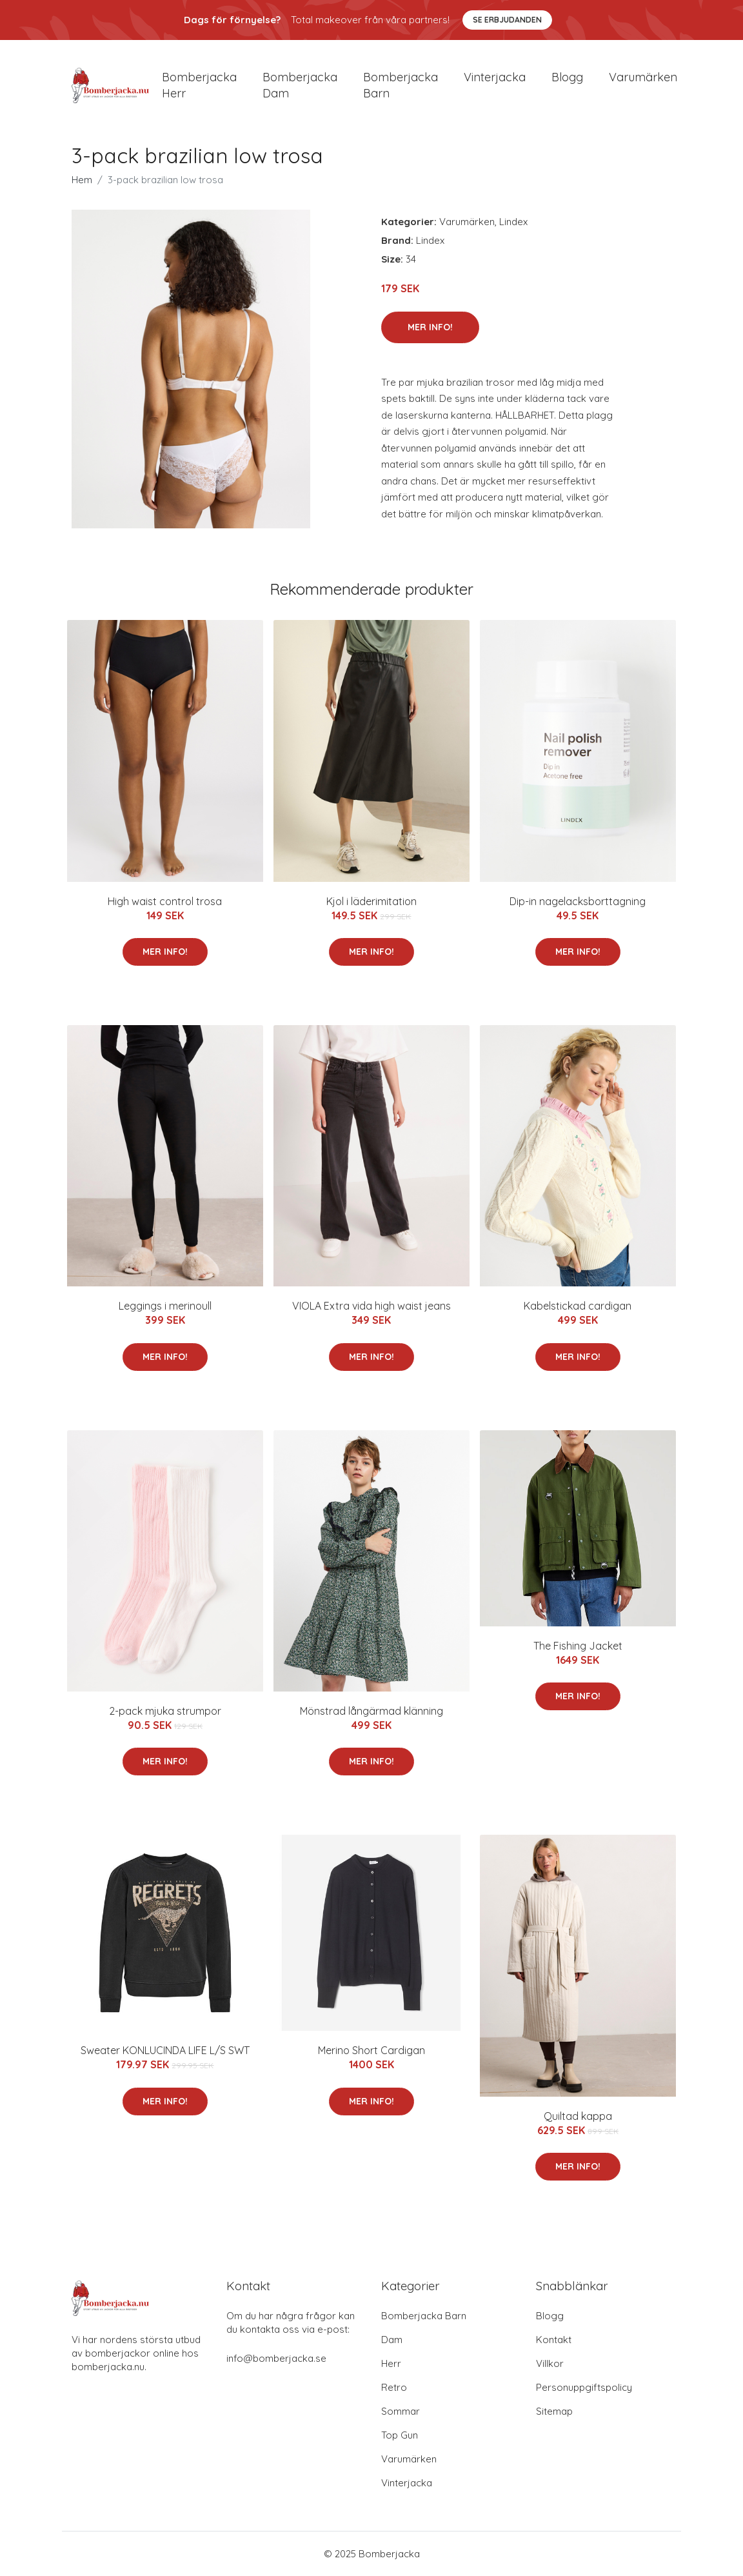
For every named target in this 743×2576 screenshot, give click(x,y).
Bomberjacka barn (400, 85)
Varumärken (643, 77)
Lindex (513, 221)
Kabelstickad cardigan (577, 1305)
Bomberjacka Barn (423, 2316)
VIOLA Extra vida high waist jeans (371, 1305)
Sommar (400, 2411)
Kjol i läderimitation (371, 901)
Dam (391, 2339)
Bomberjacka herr (199, 85)
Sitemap (554, 2411)
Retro (394, 2387)
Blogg (567, 77)
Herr (391, 2363)
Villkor (550, 2363)
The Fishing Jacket (577, 1645)
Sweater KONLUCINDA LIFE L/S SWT (165, 2050)
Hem (82, 180)
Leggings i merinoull (165, 1305)
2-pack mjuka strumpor (165, 1710)
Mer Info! (430, 327)
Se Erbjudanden (507, 20)
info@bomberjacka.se (276, 2358)
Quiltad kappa (578, 2116)
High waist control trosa (165, 901)
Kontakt (553, 2339)
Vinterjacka (495, 77)
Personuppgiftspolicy (584, 2387)
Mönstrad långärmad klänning (371, 1710)
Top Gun (399, 2435)
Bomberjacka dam (300, 85)
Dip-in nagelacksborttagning (578, 901)
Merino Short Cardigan (371, 2050)
